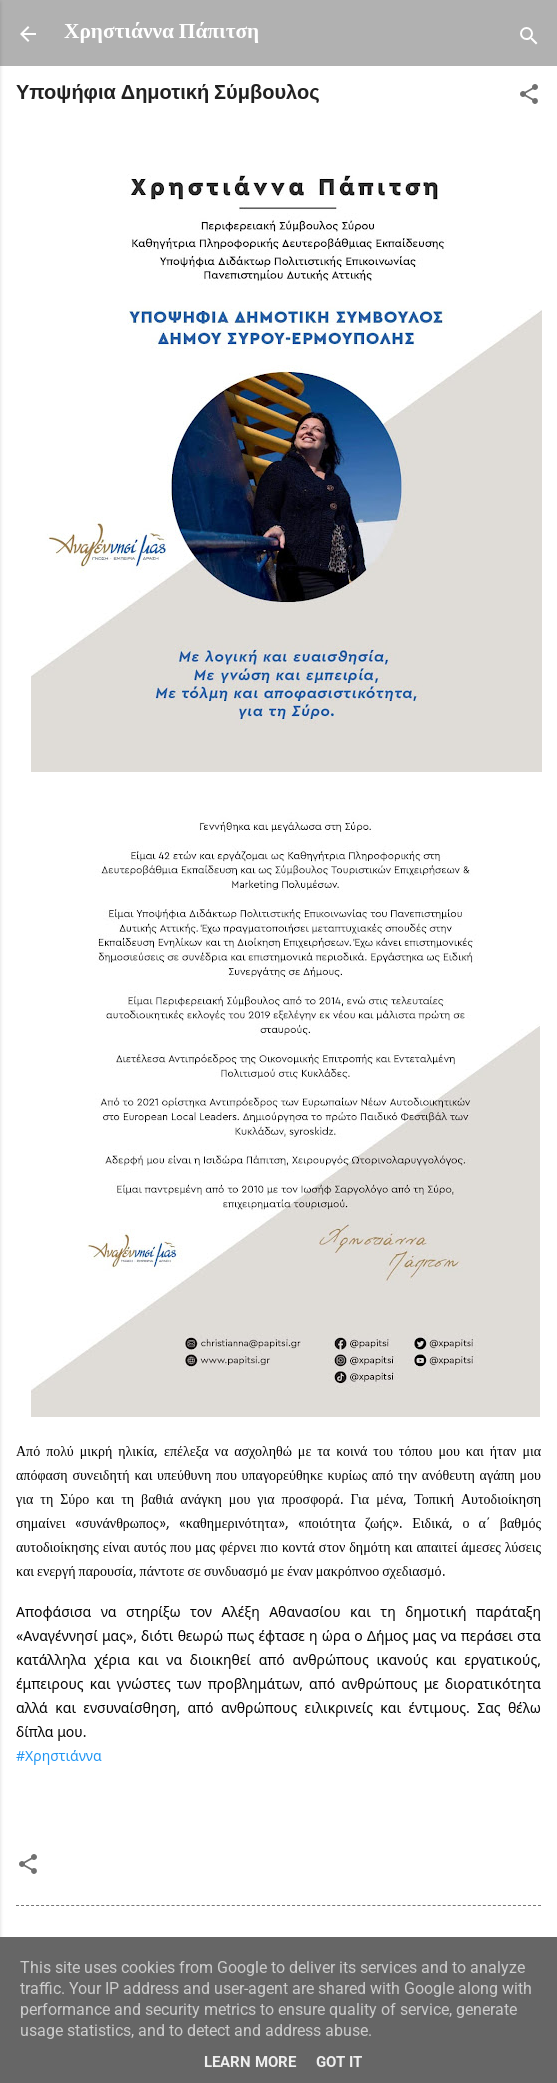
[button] (529, 98)
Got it (339, 2062)
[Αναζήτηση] (529, 40)
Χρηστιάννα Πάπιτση (161, 32)
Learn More (250, 2062)
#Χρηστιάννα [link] (59, 1755)
